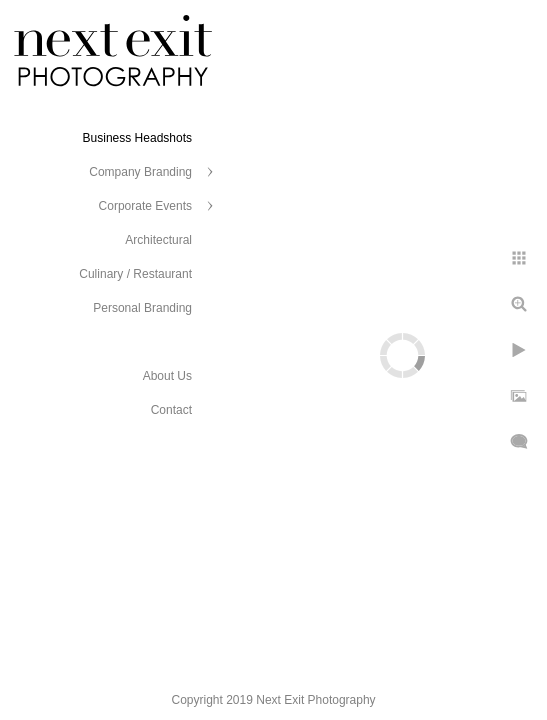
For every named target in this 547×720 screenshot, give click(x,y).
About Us (167, 376)
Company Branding (140, 172)
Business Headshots (137, 138)
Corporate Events (145, 206)
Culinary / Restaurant (135, 274)
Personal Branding (142, 308)
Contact (171, 410)
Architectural (158, 240)
